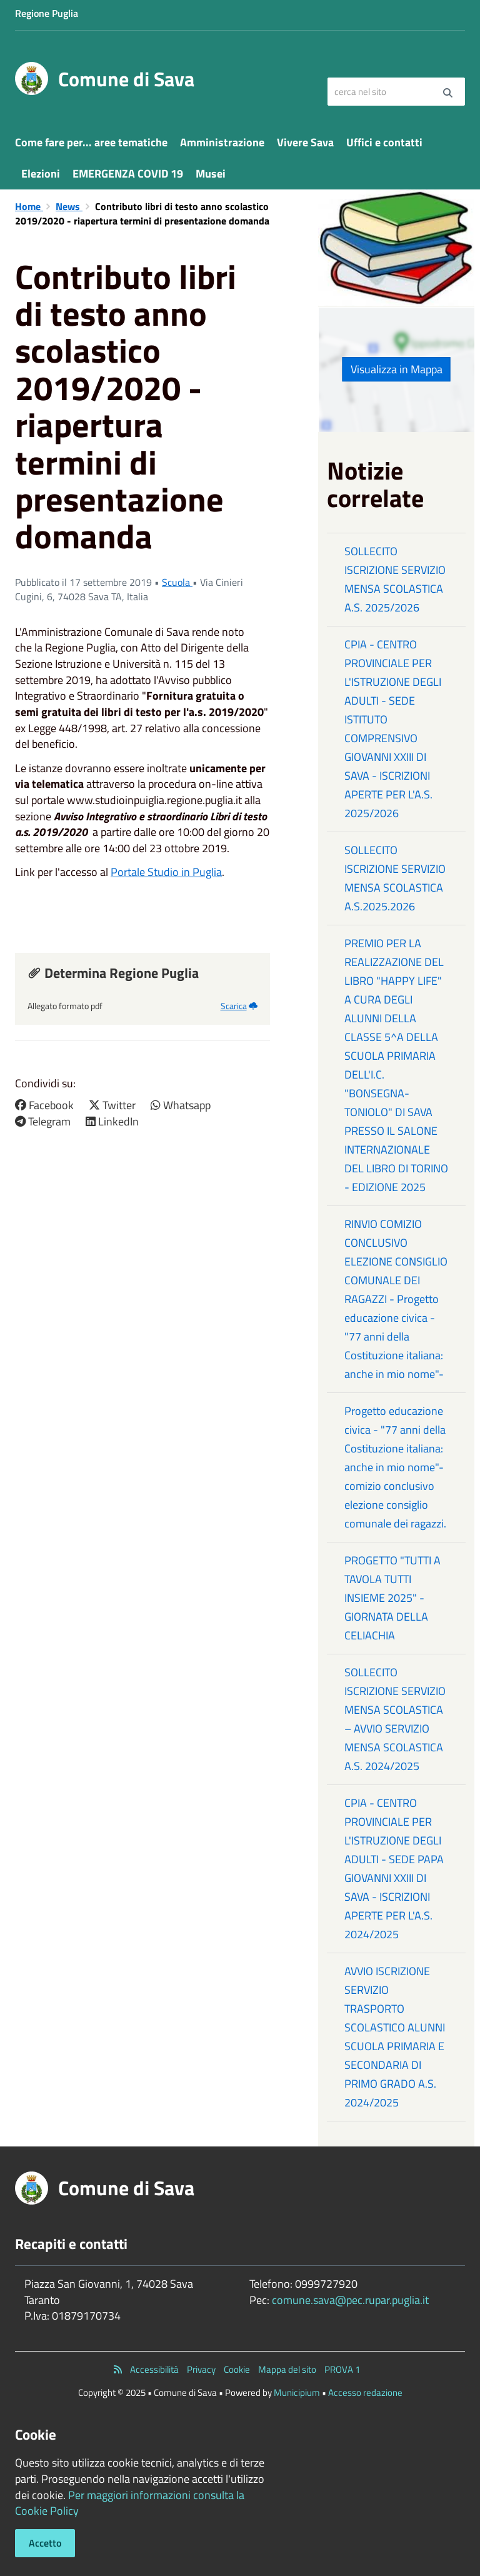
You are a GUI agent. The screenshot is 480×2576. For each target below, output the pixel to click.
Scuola (177, 582)
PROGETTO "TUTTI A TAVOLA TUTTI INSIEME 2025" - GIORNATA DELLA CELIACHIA (392, 1598)
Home (29, 206)
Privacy (201, 2369)
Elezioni (40, 173)
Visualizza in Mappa (396, 369)
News (69, 206)
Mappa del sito (287, 2369)
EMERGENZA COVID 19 (127, 173)
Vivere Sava (305, 142)
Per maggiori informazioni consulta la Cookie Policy (129, 2503)
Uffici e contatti (384, 142)
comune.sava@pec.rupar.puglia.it (350, 2300)
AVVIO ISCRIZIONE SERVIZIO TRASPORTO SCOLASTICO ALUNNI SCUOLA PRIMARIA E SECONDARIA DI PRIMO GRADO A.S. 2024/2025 (394, 2037)
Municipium (297, 2392)
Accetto (45, 2542)
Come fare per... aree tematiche (91, 142)
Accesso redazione (365, 2392)
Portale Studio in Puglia (166, 871)
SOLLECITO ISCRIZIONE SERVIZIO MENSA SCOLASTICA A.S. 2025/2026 (395, 579)
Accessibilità (154, 2369)
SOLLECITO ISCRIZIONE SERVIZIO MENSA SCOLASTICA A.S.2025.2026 (395, 878)
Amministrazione (222, 142)
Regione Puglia (46, 13)
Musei (211, 173)
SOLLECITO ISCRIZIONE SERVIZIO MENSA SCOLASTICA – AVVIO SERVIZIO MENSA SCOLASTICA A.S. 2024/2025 (395, 1719)
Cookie (237, 2369)
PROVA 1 (342, 2369)
